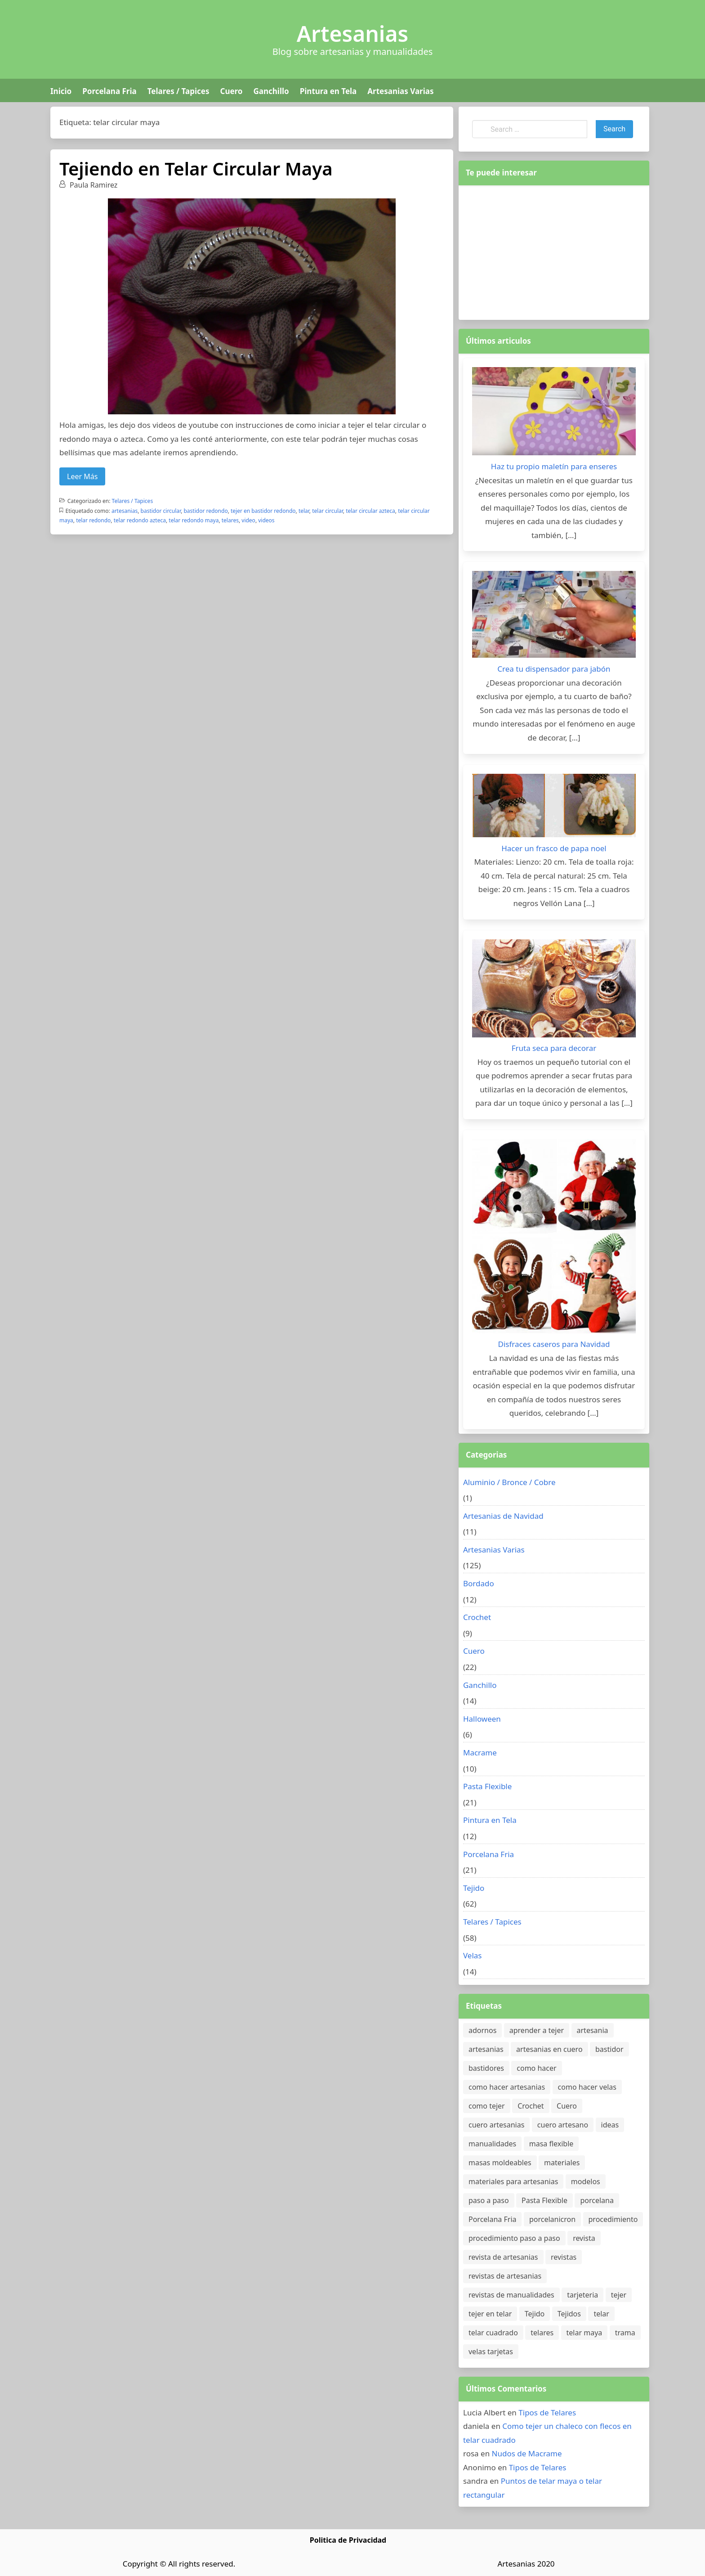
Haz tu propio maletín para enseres (554, 466)
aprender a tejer (536, 2030)
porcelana (596, 2200)
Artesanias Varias (400, 91)
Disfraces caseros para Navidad (554, 1344)
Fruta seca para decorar (554, 1048)
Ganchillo (271, 91)
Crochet (477, 1617)
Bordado (478, 1583)
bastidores (486, 2068)
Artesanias (352, 34)
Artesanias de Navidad (503, 1516)
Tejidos (569, 2314)
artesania (592, 2030)
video (248, 520)
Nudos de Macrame (527, 2453)
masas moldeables (500, 2163)
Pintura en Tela (328, 91)
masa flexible (551, 2144)
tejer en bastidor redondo (263, 511)
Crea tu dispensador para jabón (553, 669)
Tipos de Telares (547, 2412)
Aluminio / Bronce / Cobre (509, 1482)
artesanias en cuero (549, 2049)
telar (304, 511)
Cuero (231, 91)
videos (266, 520)
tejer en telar (490, 2314)
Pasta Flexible (487, 1786)
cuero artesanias (496, 2125)
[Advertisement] (554, 250)
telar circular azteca (370, 511)
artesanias (125, 511)
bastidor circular (161, 511)
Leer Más (82, 476)
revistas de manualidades (511, 2295)
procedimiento (613, 2219)
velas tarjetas (491, 2351)
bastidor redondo (205, 511)
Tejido (473, 1888)
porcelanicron (552, 2219)
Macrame (480, 1752)
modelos (585, 2181)
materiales (562, 2163)
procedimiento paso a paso (514, 2238)
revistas (563, 2257)
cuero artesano (562, 2125)
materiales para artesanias (513, 2181)
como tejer (487, 2106)
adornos (482, 2030)
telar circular (327, 511)
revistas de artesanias (505, 2276)
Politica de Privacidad (348, 2540)
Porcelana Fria (109, 91)
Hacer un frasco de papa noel (553, 848)
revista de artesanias (503, 2257)
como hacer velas (587, 2087)
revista (584, 2238)
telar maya (584, 2333)
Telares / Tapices (178, 91)
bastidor (609, 2049)
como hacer (536, 2068)
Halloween (482, 1719)
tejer (619, 2295)
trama (625, 2333)
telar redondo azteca (140, 520)
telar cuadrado (493, 2333)
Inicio (60, 91)
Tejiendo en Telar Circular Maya (196, 168)
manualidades (492, 2144)
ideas (610, 2125)
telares (230, 520)
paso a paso (489, 2200)
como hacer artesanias (507, 2087)
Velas (472, 1955)
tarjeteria (582, 2295)
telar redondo (93, 520)
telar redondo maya (194, 520)
